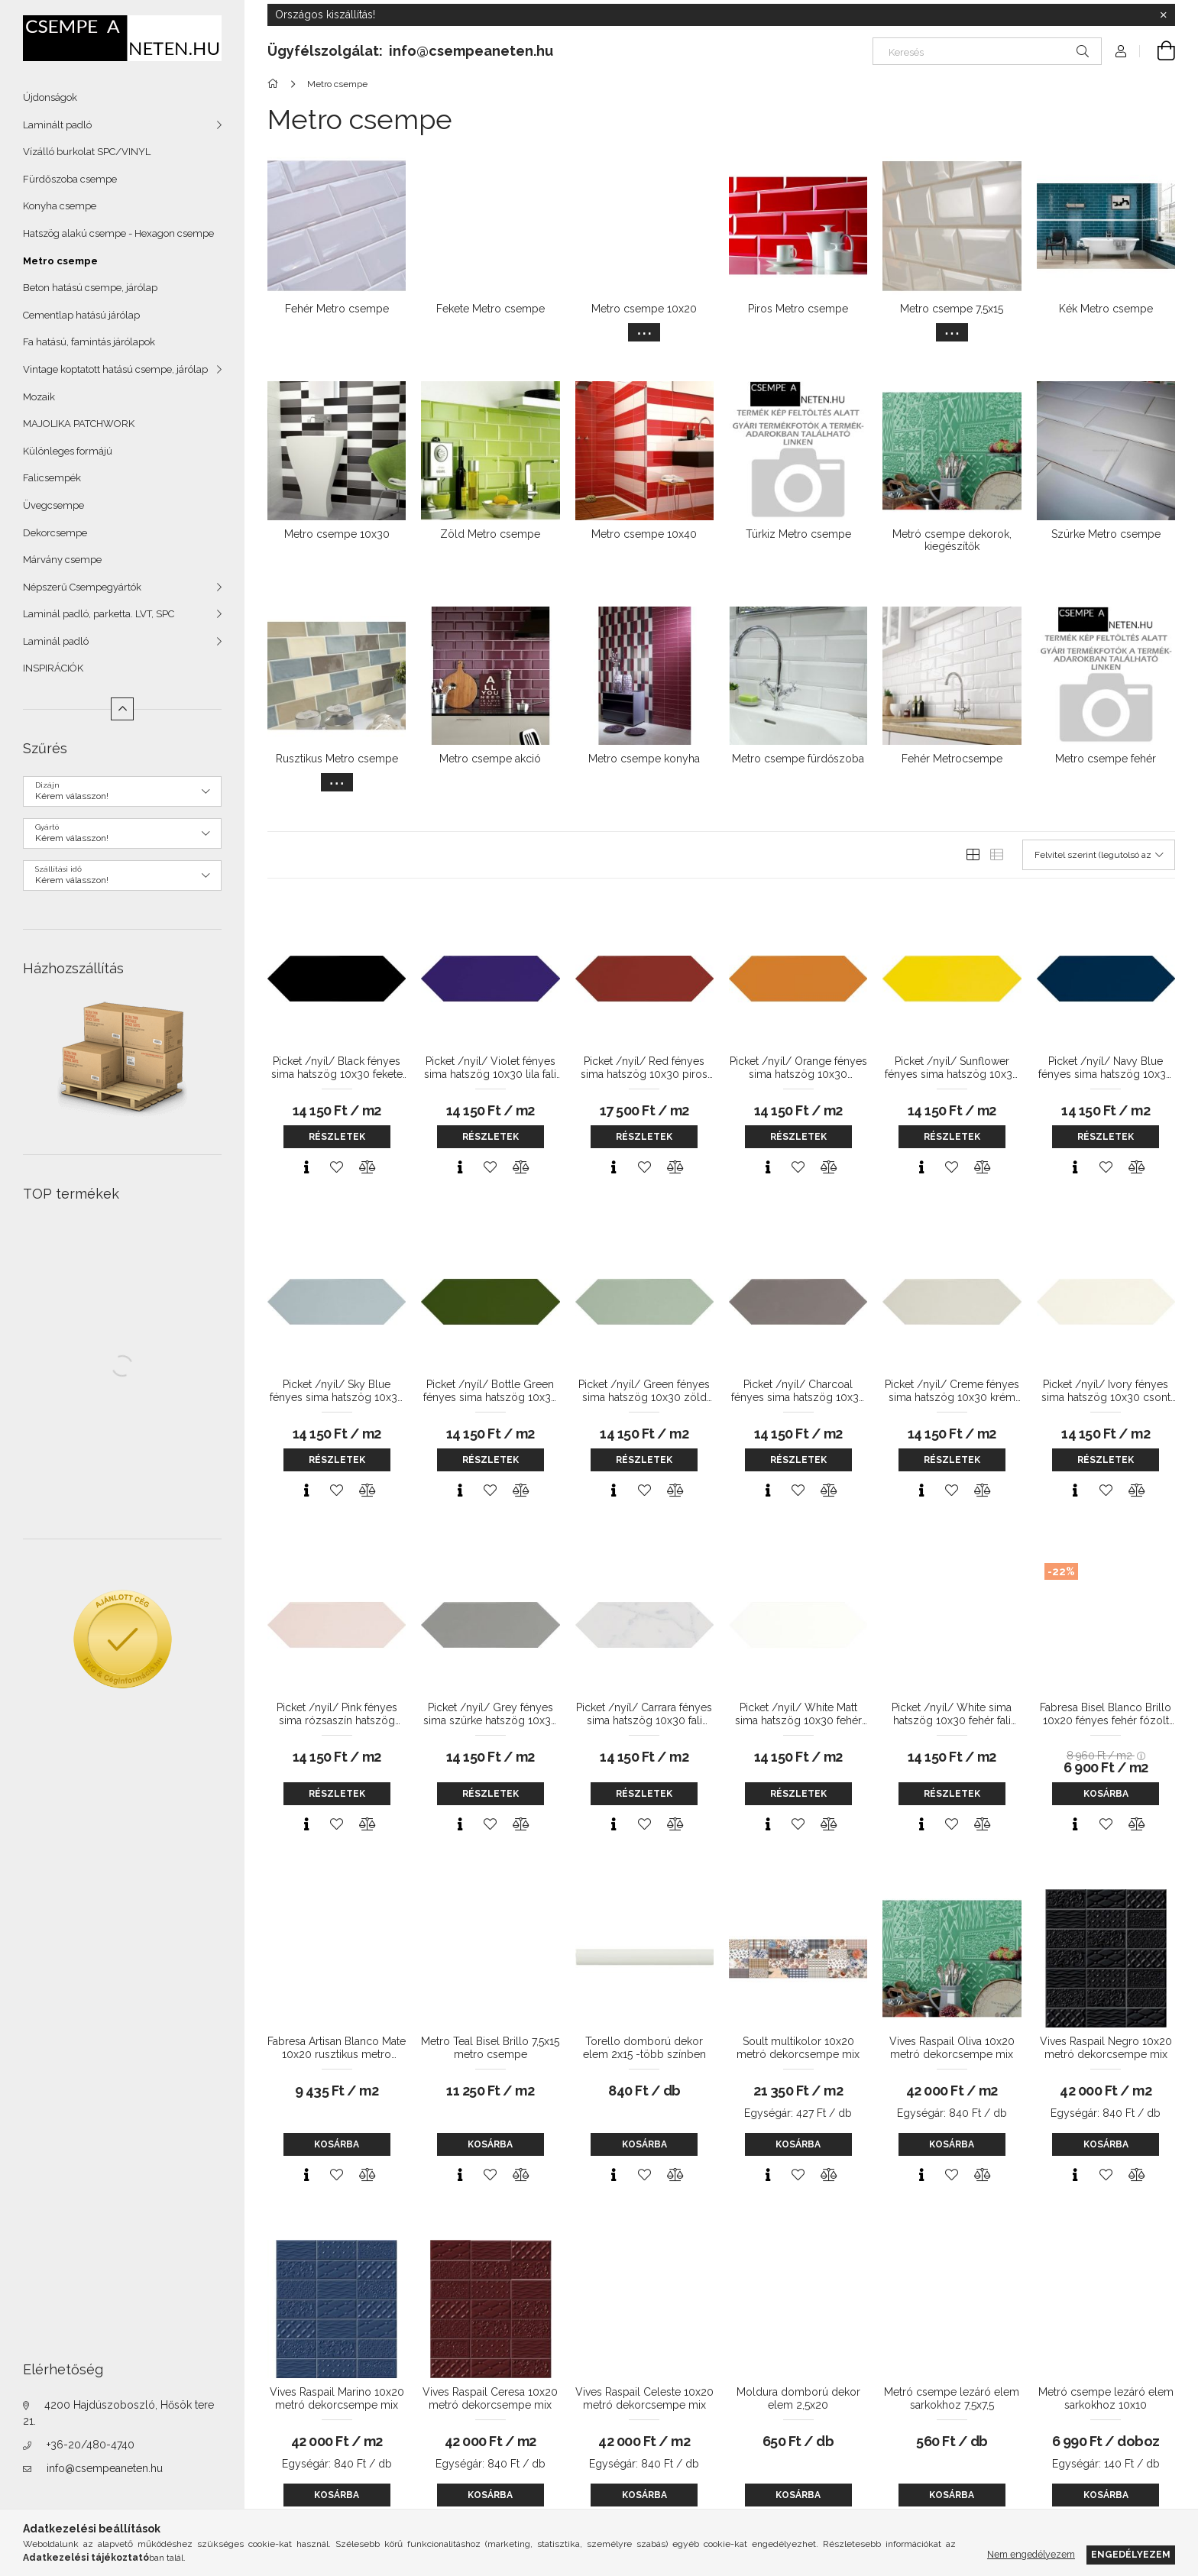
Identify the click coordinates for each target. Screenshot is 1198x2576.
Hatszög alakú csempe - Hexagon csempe (118, 233)
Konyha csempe (59, 206)
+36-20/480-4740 (90, 2444)
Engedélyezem (1130, 2554)
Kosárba (1105, 1793)
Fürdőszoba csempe (70, 179)
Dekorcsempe (55, 533)
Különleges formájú (67, 451)
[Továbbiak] (644, 332)
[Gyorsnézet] (306, 1167)
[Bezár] (1163, 15)
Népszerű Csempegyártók (82, 587)
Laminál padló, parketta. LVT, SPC (98, 614)
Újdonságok (50, 97)
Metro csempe (60, 261)
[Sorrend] (1098, 855)
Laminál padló (56, 641)
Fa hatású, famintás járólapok (89, 342)
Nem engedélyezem (1031, 2554)
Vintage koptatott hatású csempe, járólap (115, 369)
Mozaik (39, 397)
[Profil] (1121, 51)
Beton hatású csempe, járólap (90, 287)
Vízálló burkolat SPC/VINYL (87, 151)
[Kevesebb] (122, 708)
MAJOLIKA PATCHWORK (78, 423)
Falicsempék (52, 478)
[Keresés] (987, 51)
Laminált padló (57, 125)
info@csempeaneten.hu (105, 2468)
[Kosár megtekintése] (1157, 51)
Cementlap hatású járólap (81, 315)
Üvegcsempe (53, 505)
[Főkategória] (275, 84)
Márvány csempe (62, 559)
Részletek (337, 1136)
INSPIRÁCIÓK (53, 668)
